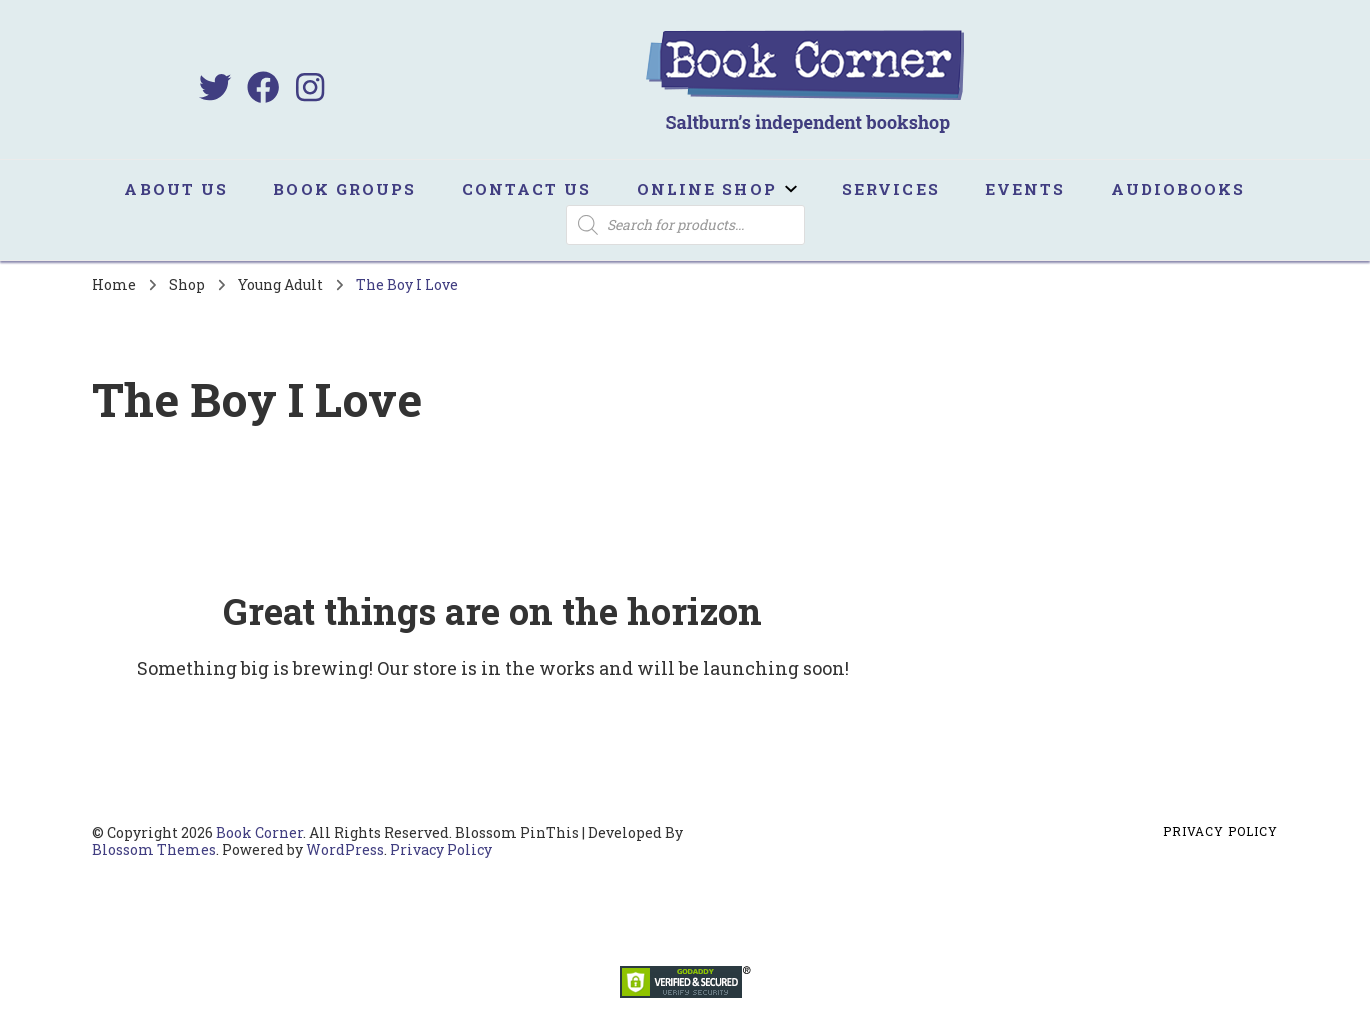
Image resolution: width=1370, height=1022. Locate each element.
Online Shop (707, 189)
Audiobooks (1178, 189)
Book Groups (344, 189)
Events (1025, 189)
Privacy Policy (441, 849)
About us (176, 189)
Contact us (527, 189)
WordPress (345, 849)
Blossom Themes (154, 849)
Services (891, 189)
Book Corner (259, 832)
